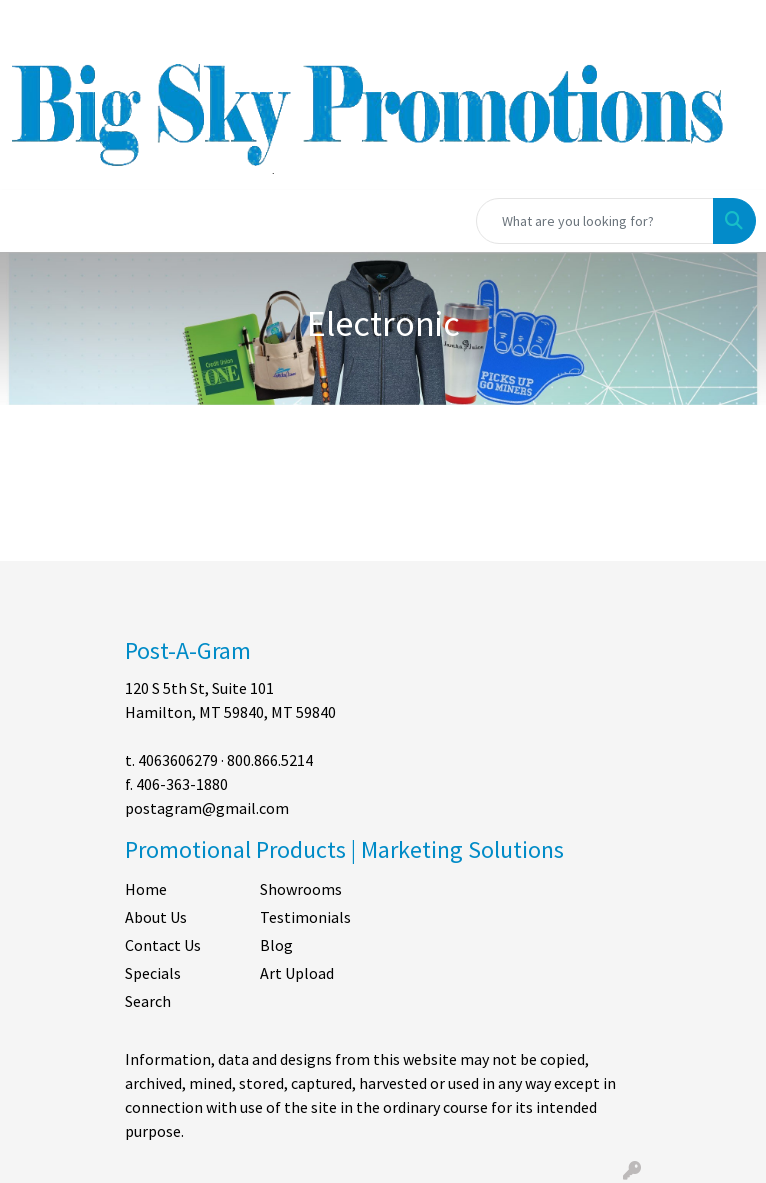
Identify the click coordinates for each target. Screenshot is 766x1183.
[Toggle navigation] (31, 221)
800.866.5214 (270, 760)
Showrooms (301, 889)
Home (146, 889)
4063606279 (178, 760)
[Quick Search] (595, 221)
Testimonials (305, 917)
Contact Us (163, 945)
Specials (153, 973)
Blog (276, 945)
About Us (156, 917)
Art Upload (297, 973)
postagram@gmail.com (207, 808)
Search (148, 1001)
